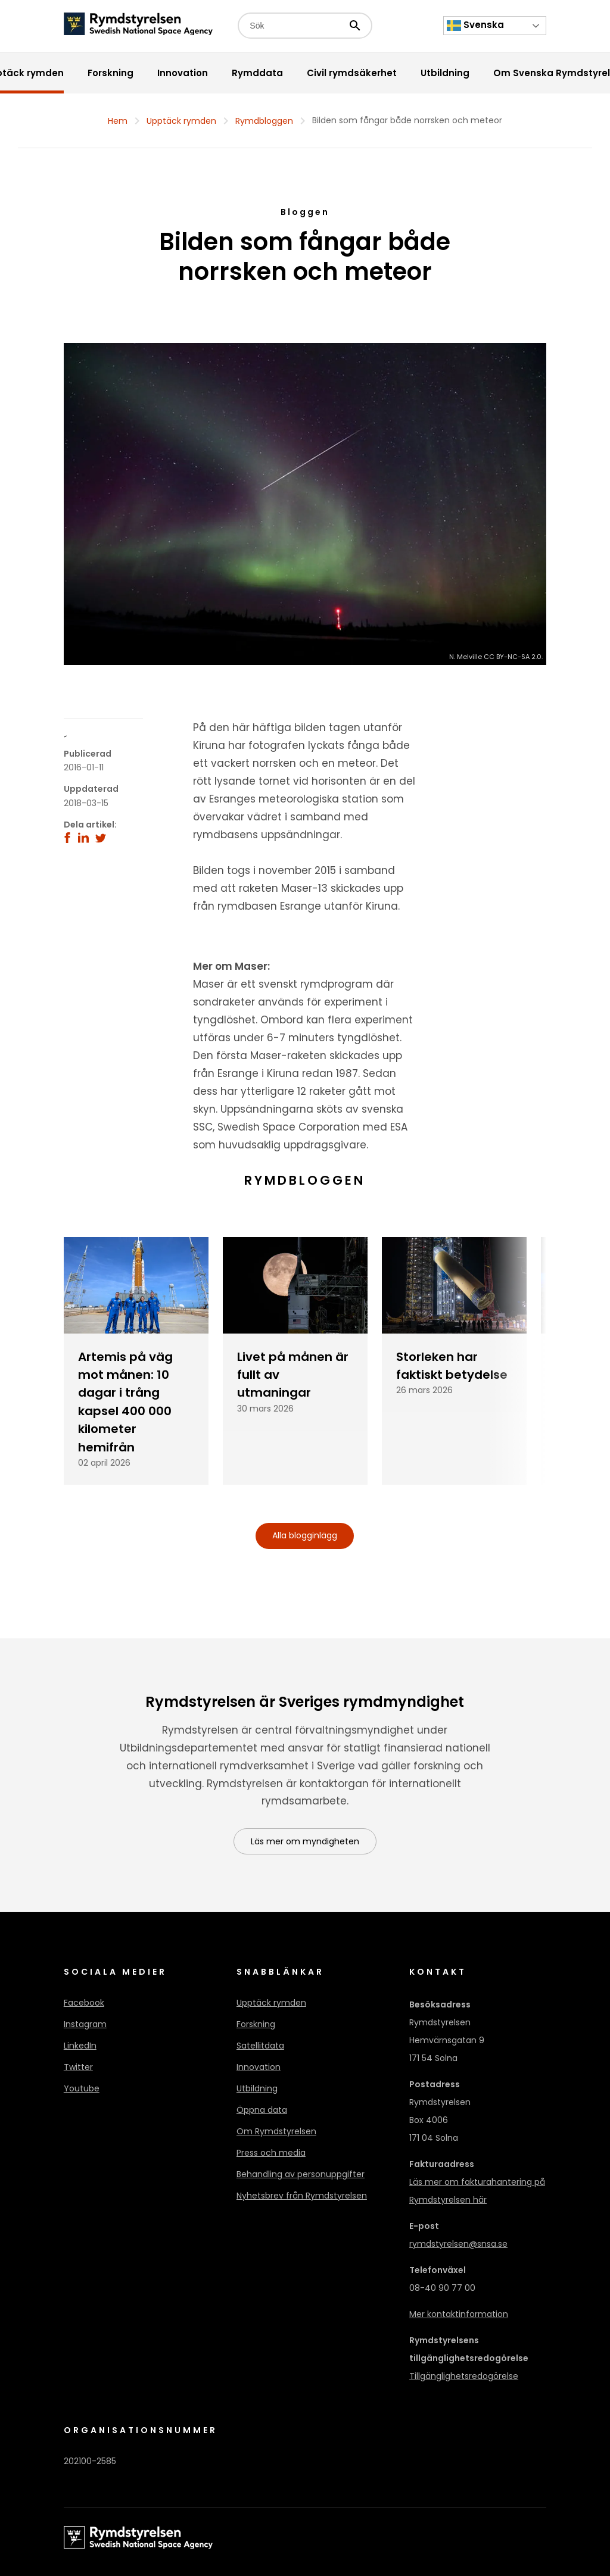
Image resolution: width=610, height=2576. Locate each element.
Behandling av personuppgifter (300, 2174)
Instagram (85, 2024)
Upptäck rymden (181, 121)
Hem (117, 121)
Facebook (84, 2003)
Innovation (258, 2067)
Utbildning (257, 2088)
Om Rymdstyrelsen (276, 2131)
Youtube (81, 2088)
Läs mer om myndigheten (305, 1841)
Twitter (78, 2067)
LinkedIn (80, 2046)
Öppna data (261, 2110)
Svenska (475, 25)
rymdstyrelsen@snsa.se (458, 2244)
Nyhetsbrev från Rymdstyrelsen (301, 2196)
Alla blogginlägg (304, 1535)
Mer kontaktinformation (458, 2314)
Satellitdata (260, 2046)
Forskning (255, 2024)
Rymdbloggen (264, 121)
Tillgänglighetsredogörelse (463, 2376)
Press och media (271, 2153)
